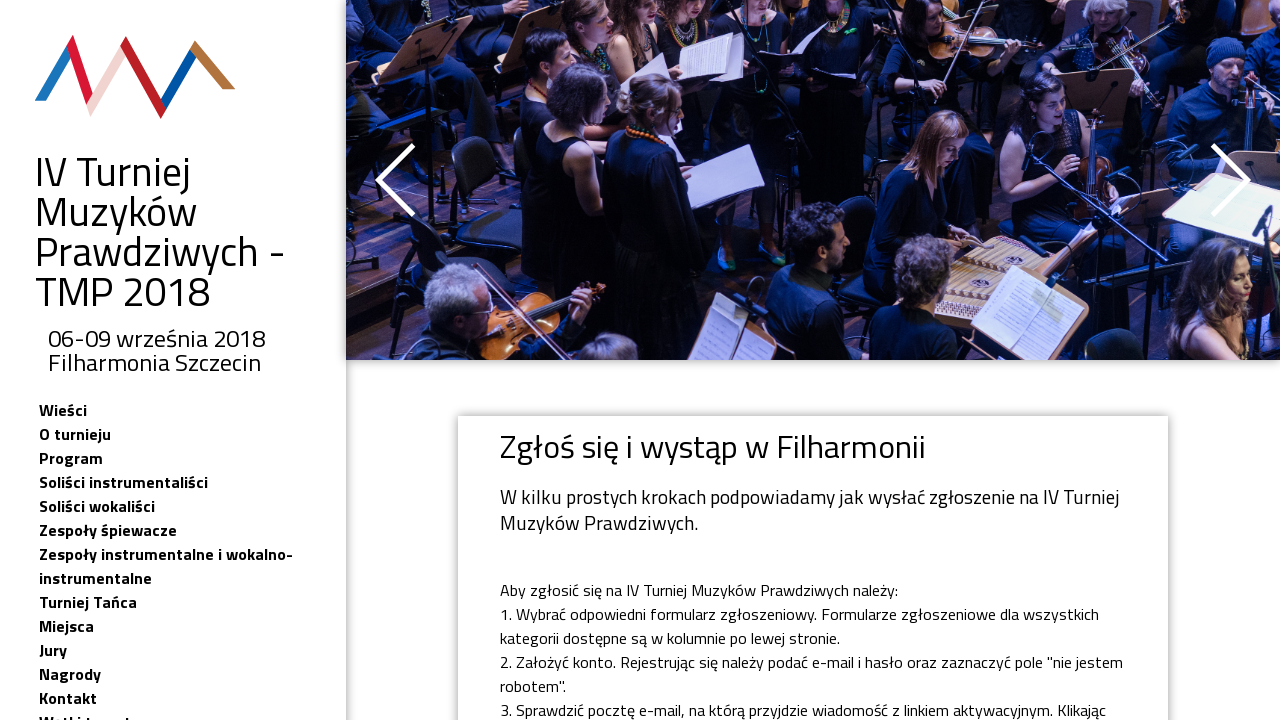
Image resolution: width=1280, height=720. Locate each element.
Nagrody (70, 674)
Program (71, 458)
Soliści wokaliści (97, 506)
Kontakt (68, 698)
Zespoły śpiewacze (108, 530)
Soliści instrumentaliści (123, 482)
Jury (53, 650)
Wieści (63, 410)
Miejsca (66, 626)
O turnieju (75, 434)
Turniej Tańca (88, 602)
